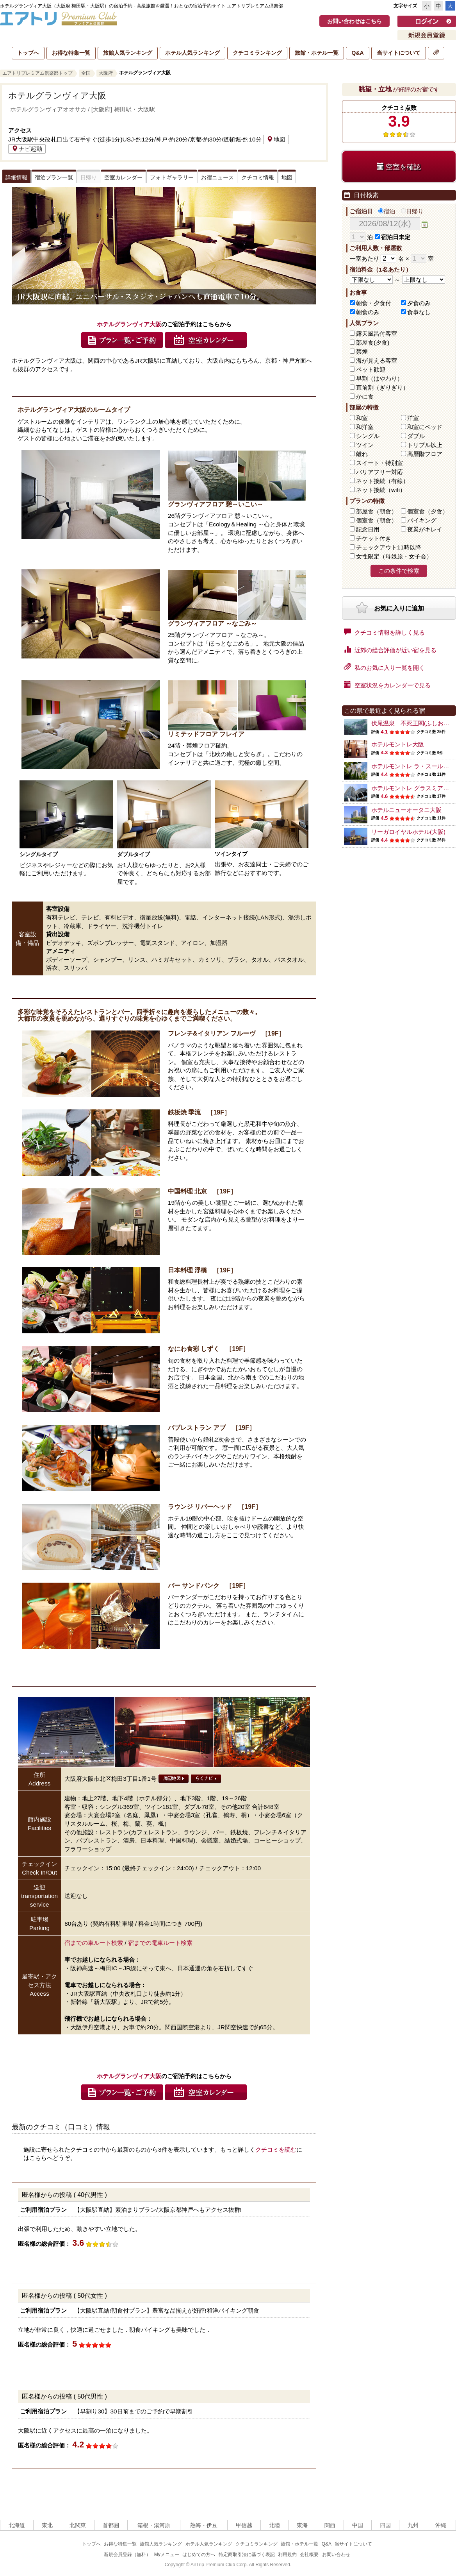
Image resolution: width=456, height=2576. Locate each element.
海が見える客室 (376, 360)
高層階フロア (424, 454)
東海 (302, 2525)
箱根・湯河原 (153, 2525)
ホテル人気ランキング (192, 53)
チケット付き (373, 538)
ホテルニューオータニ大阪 (406, 810)
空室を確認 (399, 167)
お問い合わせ (336, 2554)
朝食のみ (367, 312)
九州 (413, 2525)
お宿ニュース (217, 177)
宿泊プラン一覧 (54, 177)
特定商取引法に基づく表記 (247, 2554)
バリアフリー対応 (379, 472)
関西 (329, 2525)
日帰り (412, 211)
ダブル (416, 436)
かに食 (365, 396)
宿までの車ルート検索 (93, 1942)
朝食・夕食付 (373, 303)
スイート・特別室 (379, 463)
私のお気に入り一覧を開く (384, 667)
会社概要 (309, 2554)
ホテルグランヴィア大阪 (57, 95)
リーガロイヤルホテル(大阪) (408, 831)
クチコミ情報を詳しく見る (384, 632)
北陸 (274, 2525)
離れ (362, 454)
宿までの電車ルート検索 (160, 1942)
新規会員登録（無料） (127, 2554)
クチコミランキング (257, 53)
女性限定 (394, 556)
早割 (379, 378)
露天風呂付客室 (376, 333)
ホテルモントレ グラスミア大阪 (413, 788)
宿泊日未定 (392, 237)
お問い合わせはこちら (354, 21)
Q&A (357, 53)
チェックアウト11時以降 (388, 547)
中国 (357, 2525)
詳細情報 (16, 177)
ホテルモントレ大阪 (397, 744)
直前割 (382, 387)
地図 (276, 139)
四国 (385, 2525)
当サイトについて (398, 53)
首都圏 (111, 2525)
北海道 (17, 2525)
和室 (362, 418)
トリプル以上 (424, 445)
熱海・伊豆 (203, 2525)
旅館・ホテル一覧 (316, 53)
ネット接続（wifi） (381, 490)
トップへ (28, 53)
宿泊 (386, 211)
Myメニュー (166, 2554)
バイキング (421, 520)
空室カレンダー (123, 177)
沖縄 (440, 2525)
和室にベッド (424, 427)
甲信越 (244, 2525)
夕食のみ (419, 303)
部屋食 (376, 511)
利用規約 (287, 2554)
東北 (47, 2525)
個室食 (427, 511)
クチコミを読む (275, 2149)
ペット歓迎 (370, 369)
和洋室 (365, 427)
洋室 (413, 418)
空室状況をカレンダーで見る (387, 685)
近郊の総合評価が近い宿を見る (390, 649)
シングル (367, 436)
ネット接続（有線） (382, 481)
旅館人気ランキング (127, 53)
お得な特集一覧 (71, 53)
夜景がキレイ (424, 529)
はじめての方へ (198, 2554)
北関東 (77, 2525)
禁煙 (362, 351)
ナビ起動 (27, 148)
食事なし (419, 312)
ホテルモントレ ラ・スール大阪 (413, 766)
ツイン (365, 445)
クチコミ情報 (257, 177)
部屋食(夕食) (372, 342)
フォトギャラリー (172, 177)
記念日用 (367, 529)
